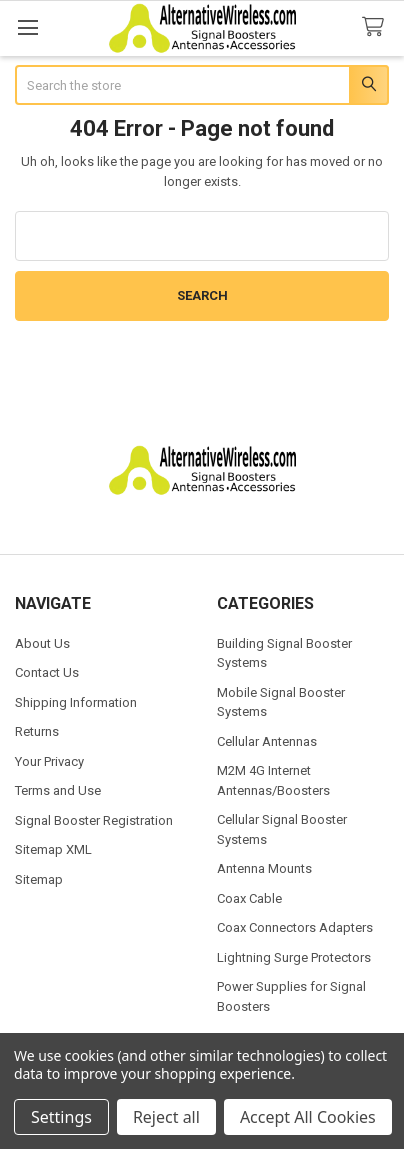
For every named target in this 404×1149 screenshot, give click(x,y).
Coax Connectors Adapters (295, 927)
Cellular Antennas (267, 741)
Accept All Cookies (308, 1117)
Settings (61, 1117)
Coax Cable (249, 898)
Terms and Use (58, 790)
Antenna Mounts (264, 868)
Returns (37, 731)
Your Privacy (49, 761)
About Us (42, 643)
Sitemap (39, 879)
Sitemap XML (53, 849)
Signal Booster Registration (94, 820)
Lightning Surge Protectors (294, 957)
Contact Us (47, 672)
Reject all (166, 1117)
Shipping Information (76, 702)
